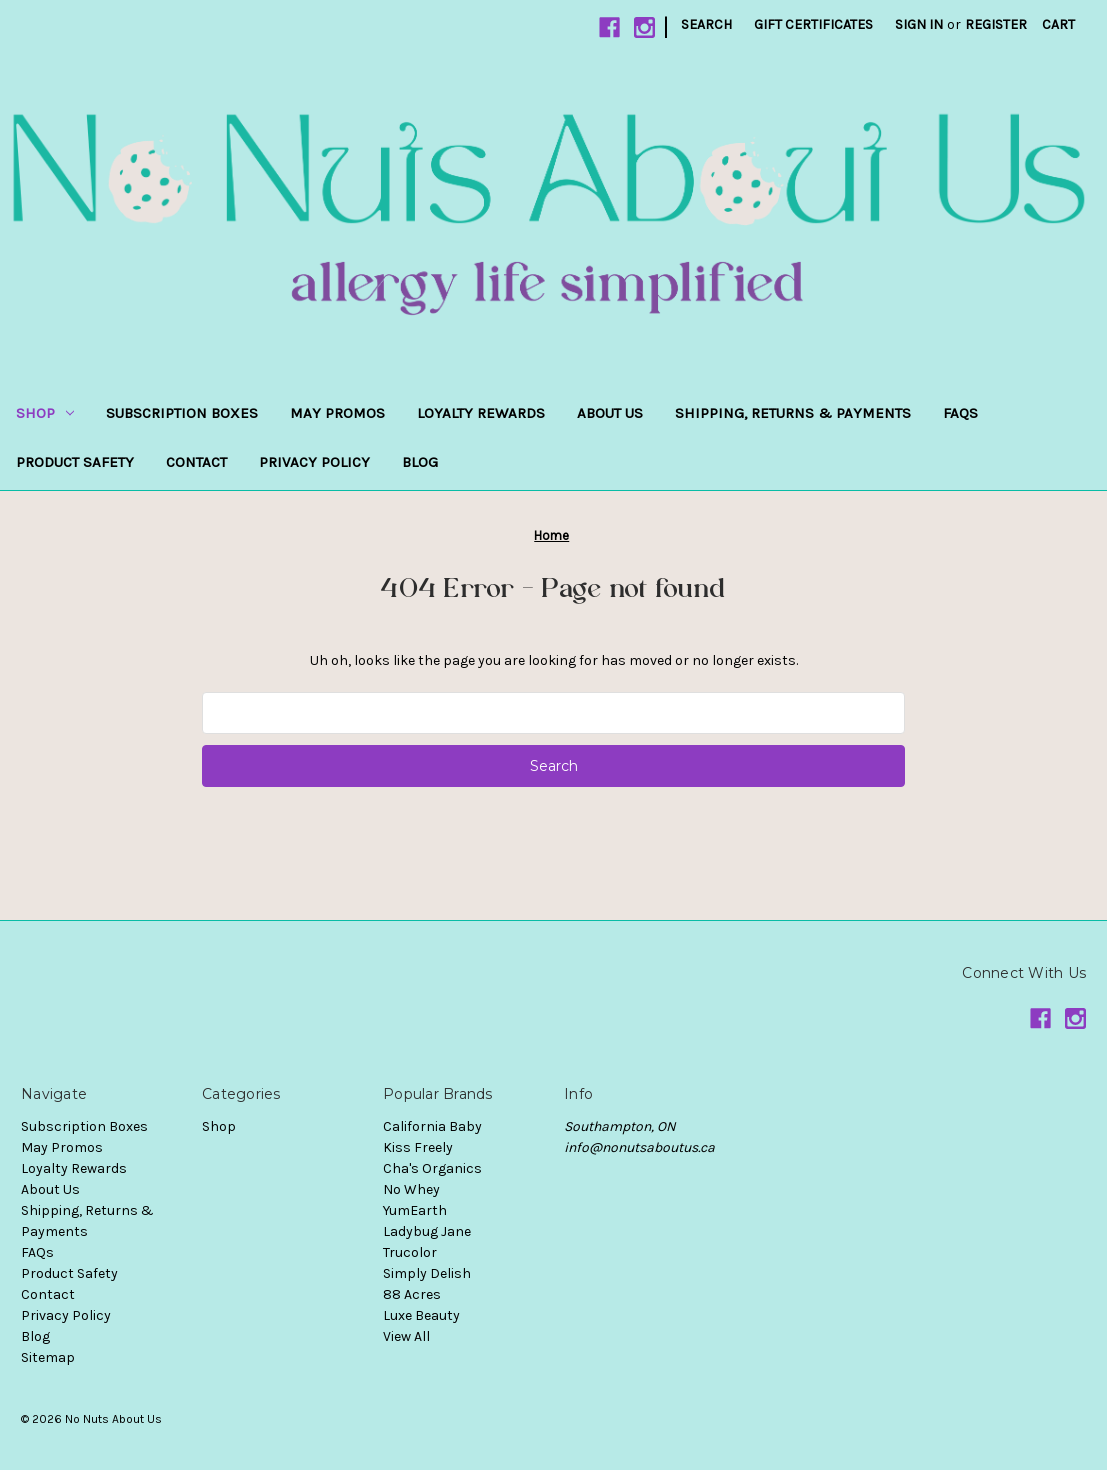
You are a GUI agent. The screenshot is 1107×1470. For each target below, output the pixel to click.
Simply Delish (427, 1273)
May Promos (337, 413)
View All (406, 1336)
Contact (196, 462)
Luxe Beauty (421, 1315)
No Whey (411, 1189)
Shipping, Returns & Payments (793, 413)
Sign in (919, 24)
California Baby (432, 1126)
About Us (610, 413)
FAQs (960, 413)
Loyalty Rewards (481, 413)
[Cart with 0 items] (1058, 24)
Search (706, 24)
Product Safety (75, 462)
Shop (45, 413)
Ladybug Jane (427, 1231)
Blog (420, 462)
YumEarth (415, 1210)
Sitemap (48, 1357)
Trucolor (410, 1252)
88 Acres (412, 1294)
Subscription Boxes (182, 413)
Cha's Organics (432, 1168)
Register (996, 24)
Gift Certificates (813, 24)
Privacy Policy (314, 462)
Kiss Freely (418, 1147)
